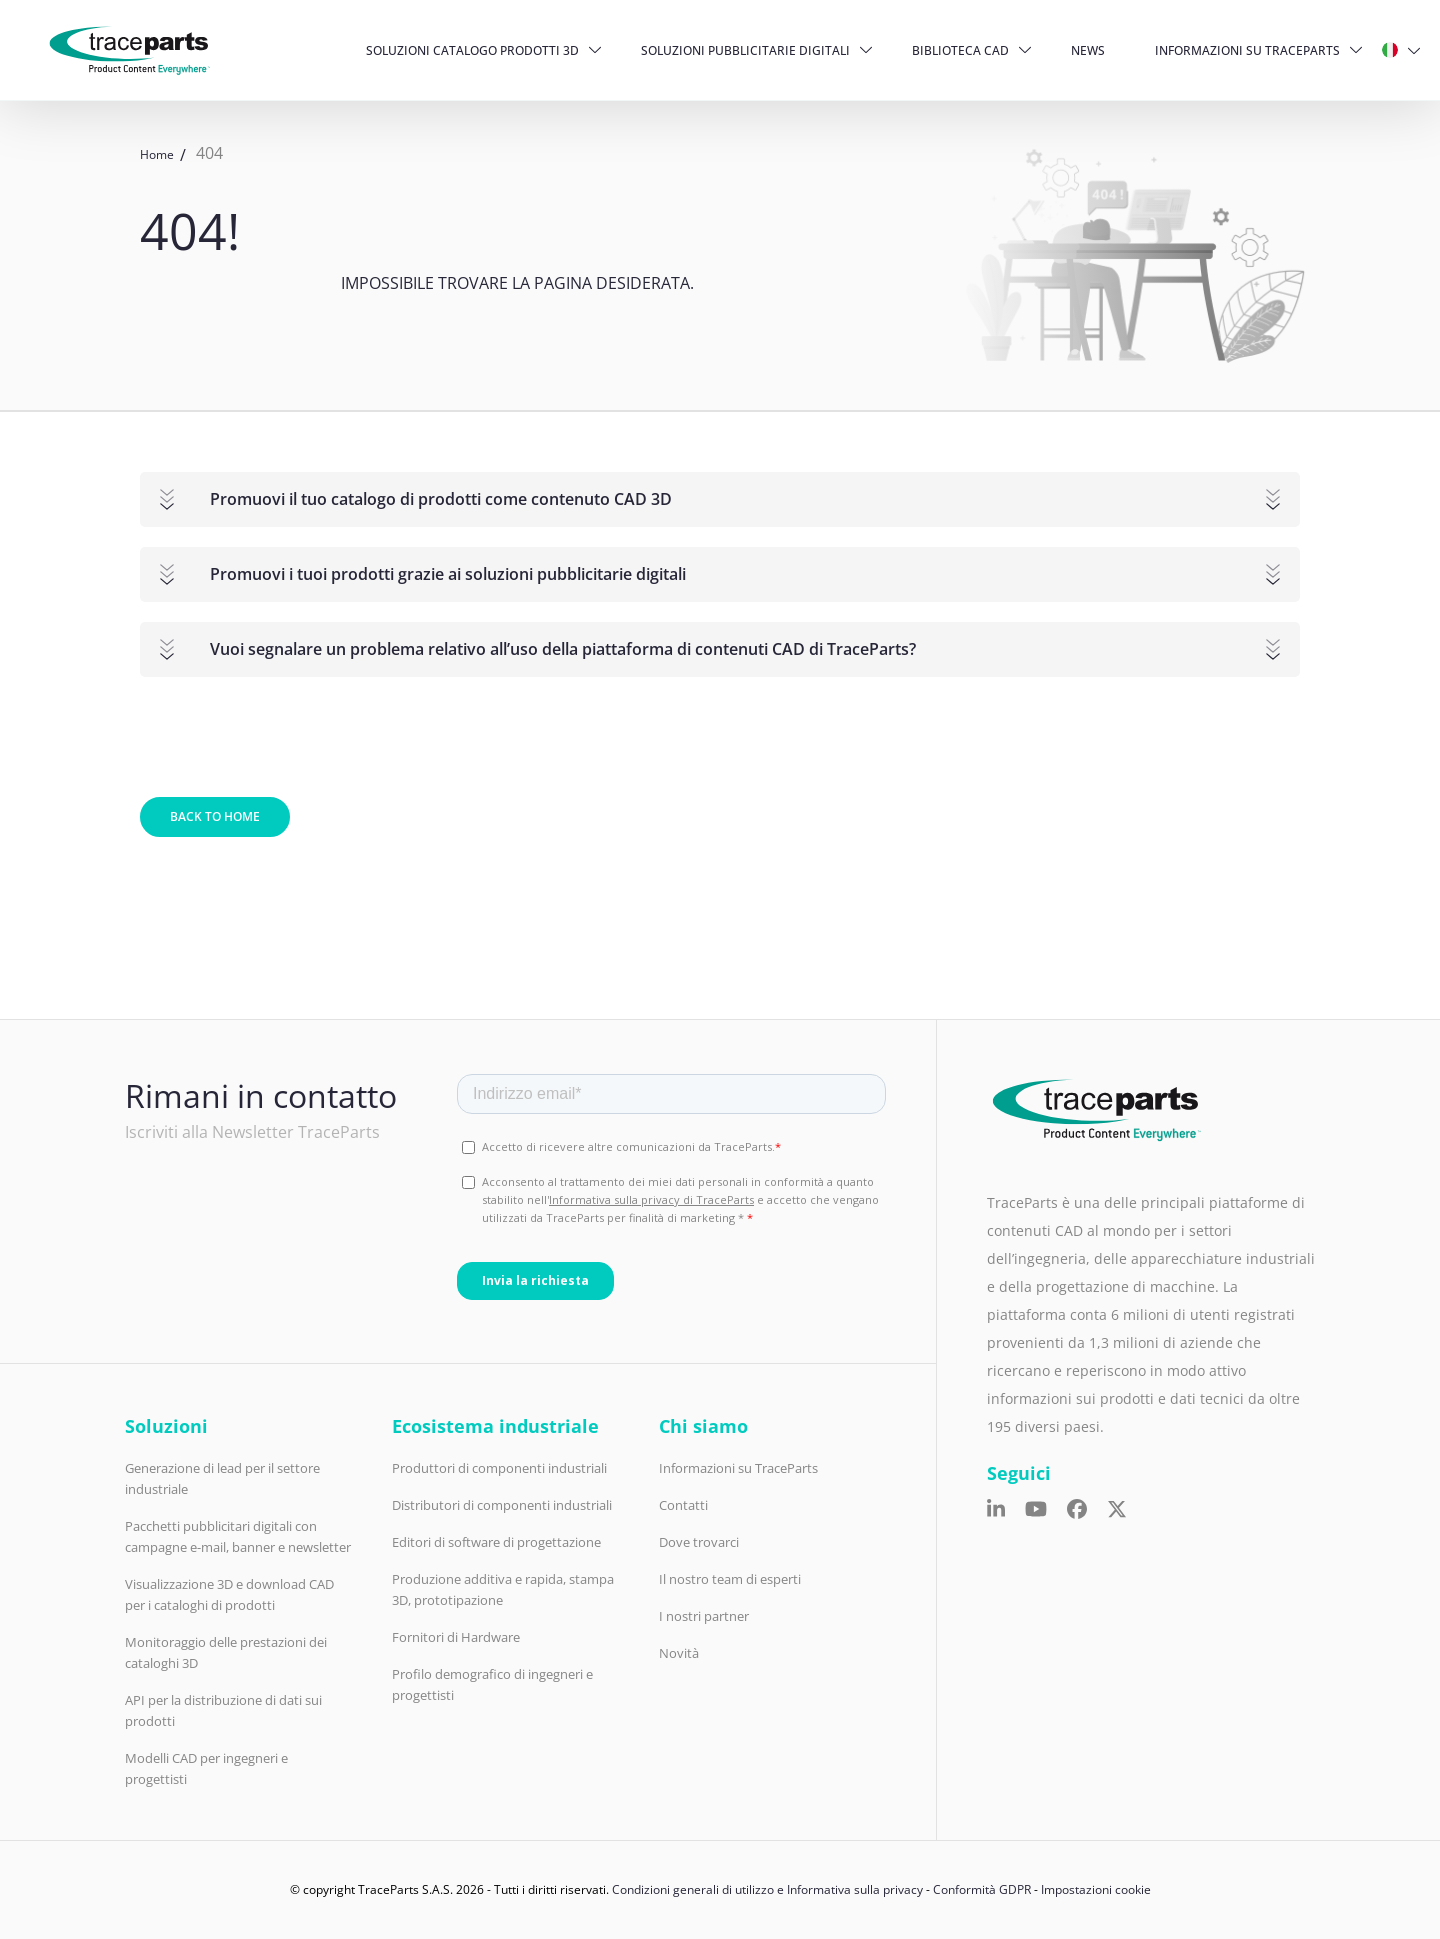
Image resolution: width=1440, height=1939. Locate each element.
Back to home (215, 816)
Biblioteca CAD (960, 50)
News (1088, 50)
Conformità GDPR (982, 1889)
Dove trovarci (699, 1542)
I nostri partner (704, 1616)
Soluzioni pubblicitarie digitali (745, 50)
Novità (679, 1653)
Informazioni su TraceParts (1247, 50)
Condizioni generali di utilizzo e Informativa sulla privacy (767, 1889)
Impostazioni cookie (1096, 1889)
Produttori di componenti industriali (499, 1468)
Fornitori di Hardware (456, 1637)
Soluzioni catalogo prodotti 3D (472, 50)
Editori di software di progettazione (496, 1542)
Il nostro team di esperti (730, 1579)
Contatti (683, 1505)
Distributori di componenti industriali (502, 1505)
